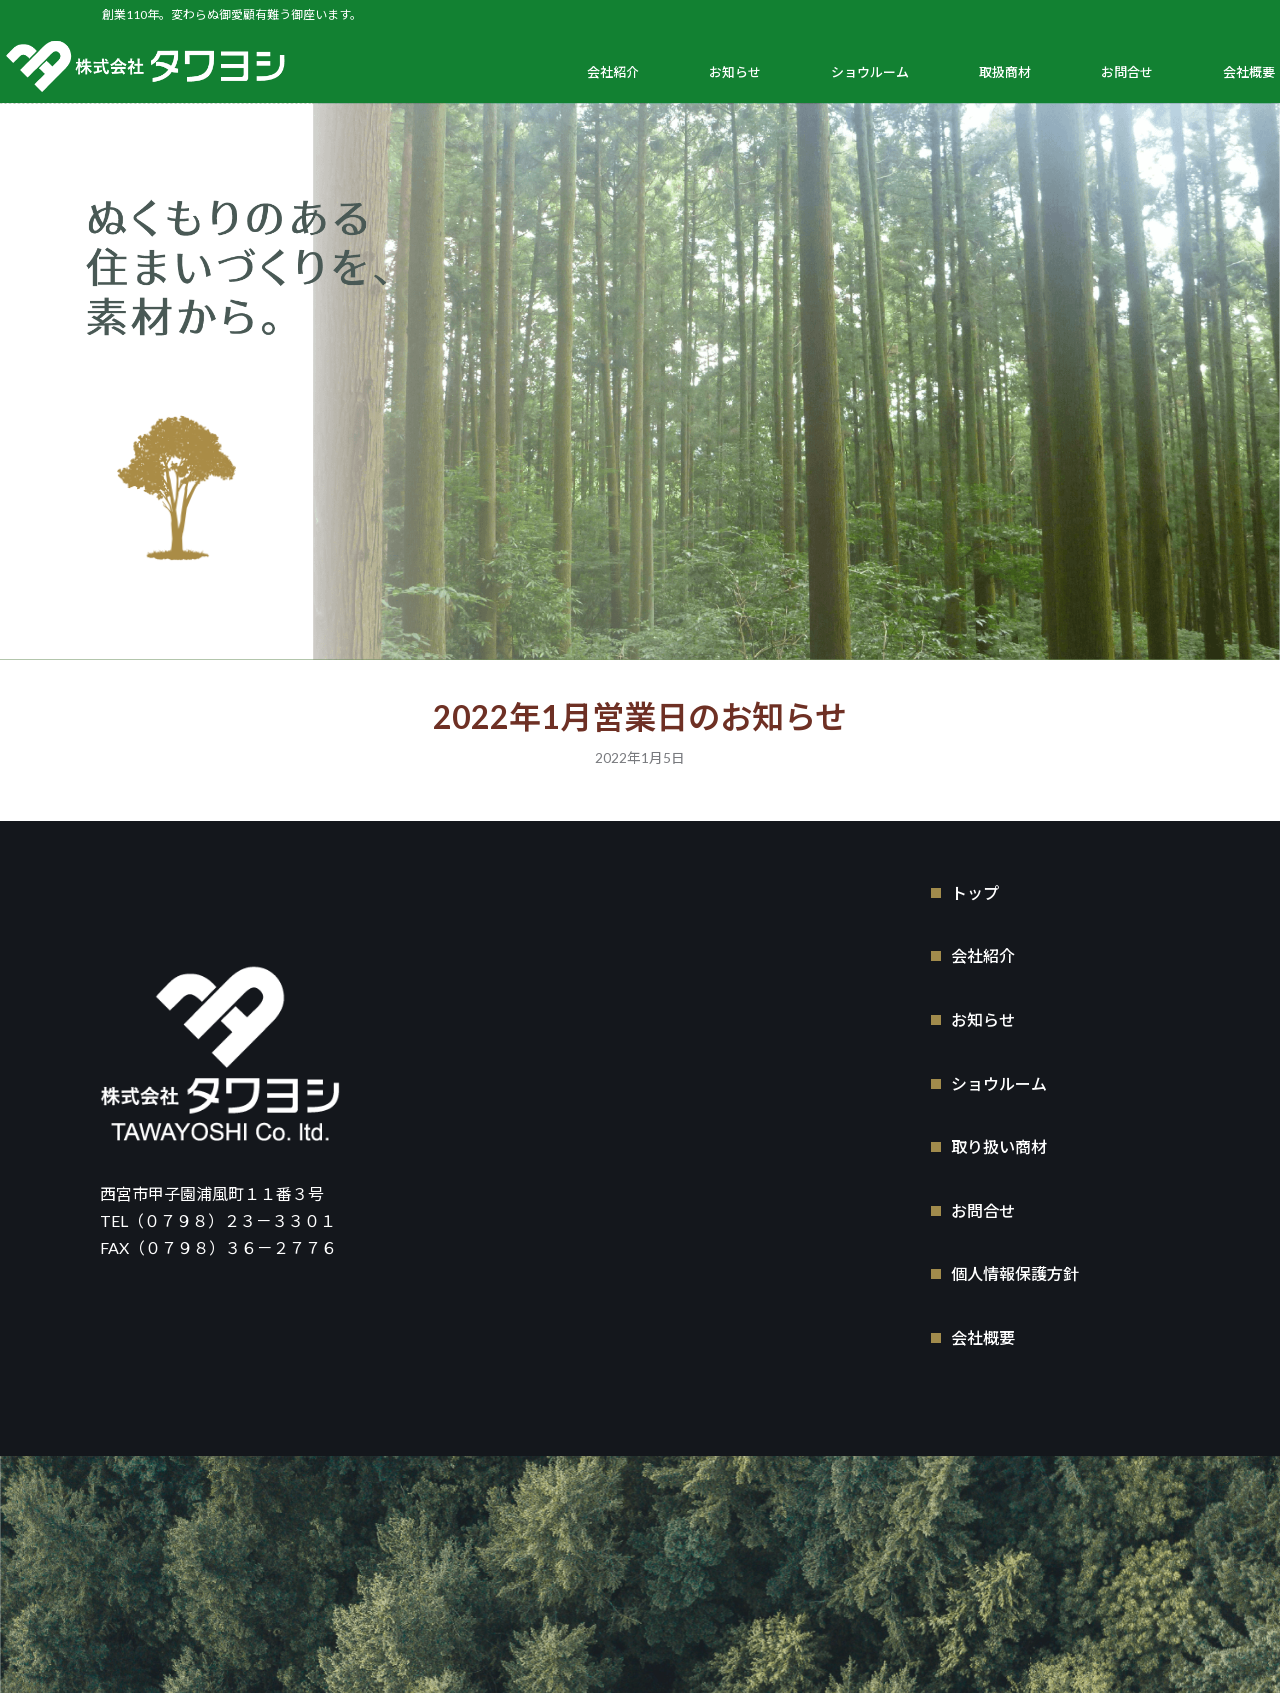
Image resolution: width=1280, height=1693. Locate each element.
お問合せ (1127, 72)
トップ (975, 889)
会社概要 (1249, 72)
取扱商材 (1005, 72)
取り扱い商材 (999, 1144)
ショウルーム (870, 72)
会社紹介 (613, 72)
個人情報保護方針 (1015, 1271)
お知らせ (735, 72)
